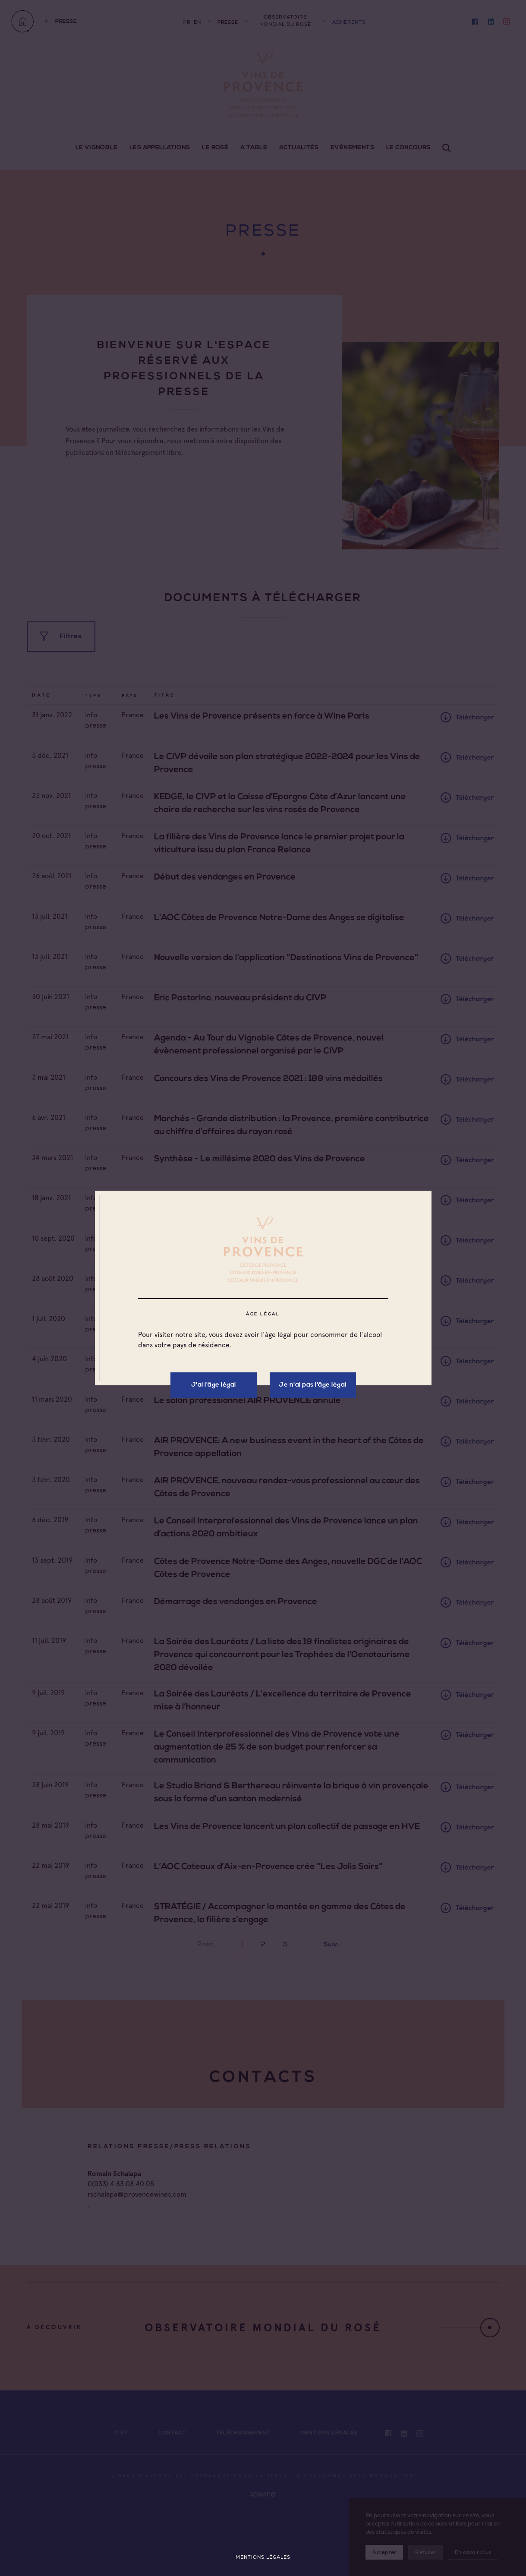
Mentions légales (263, 2557)
